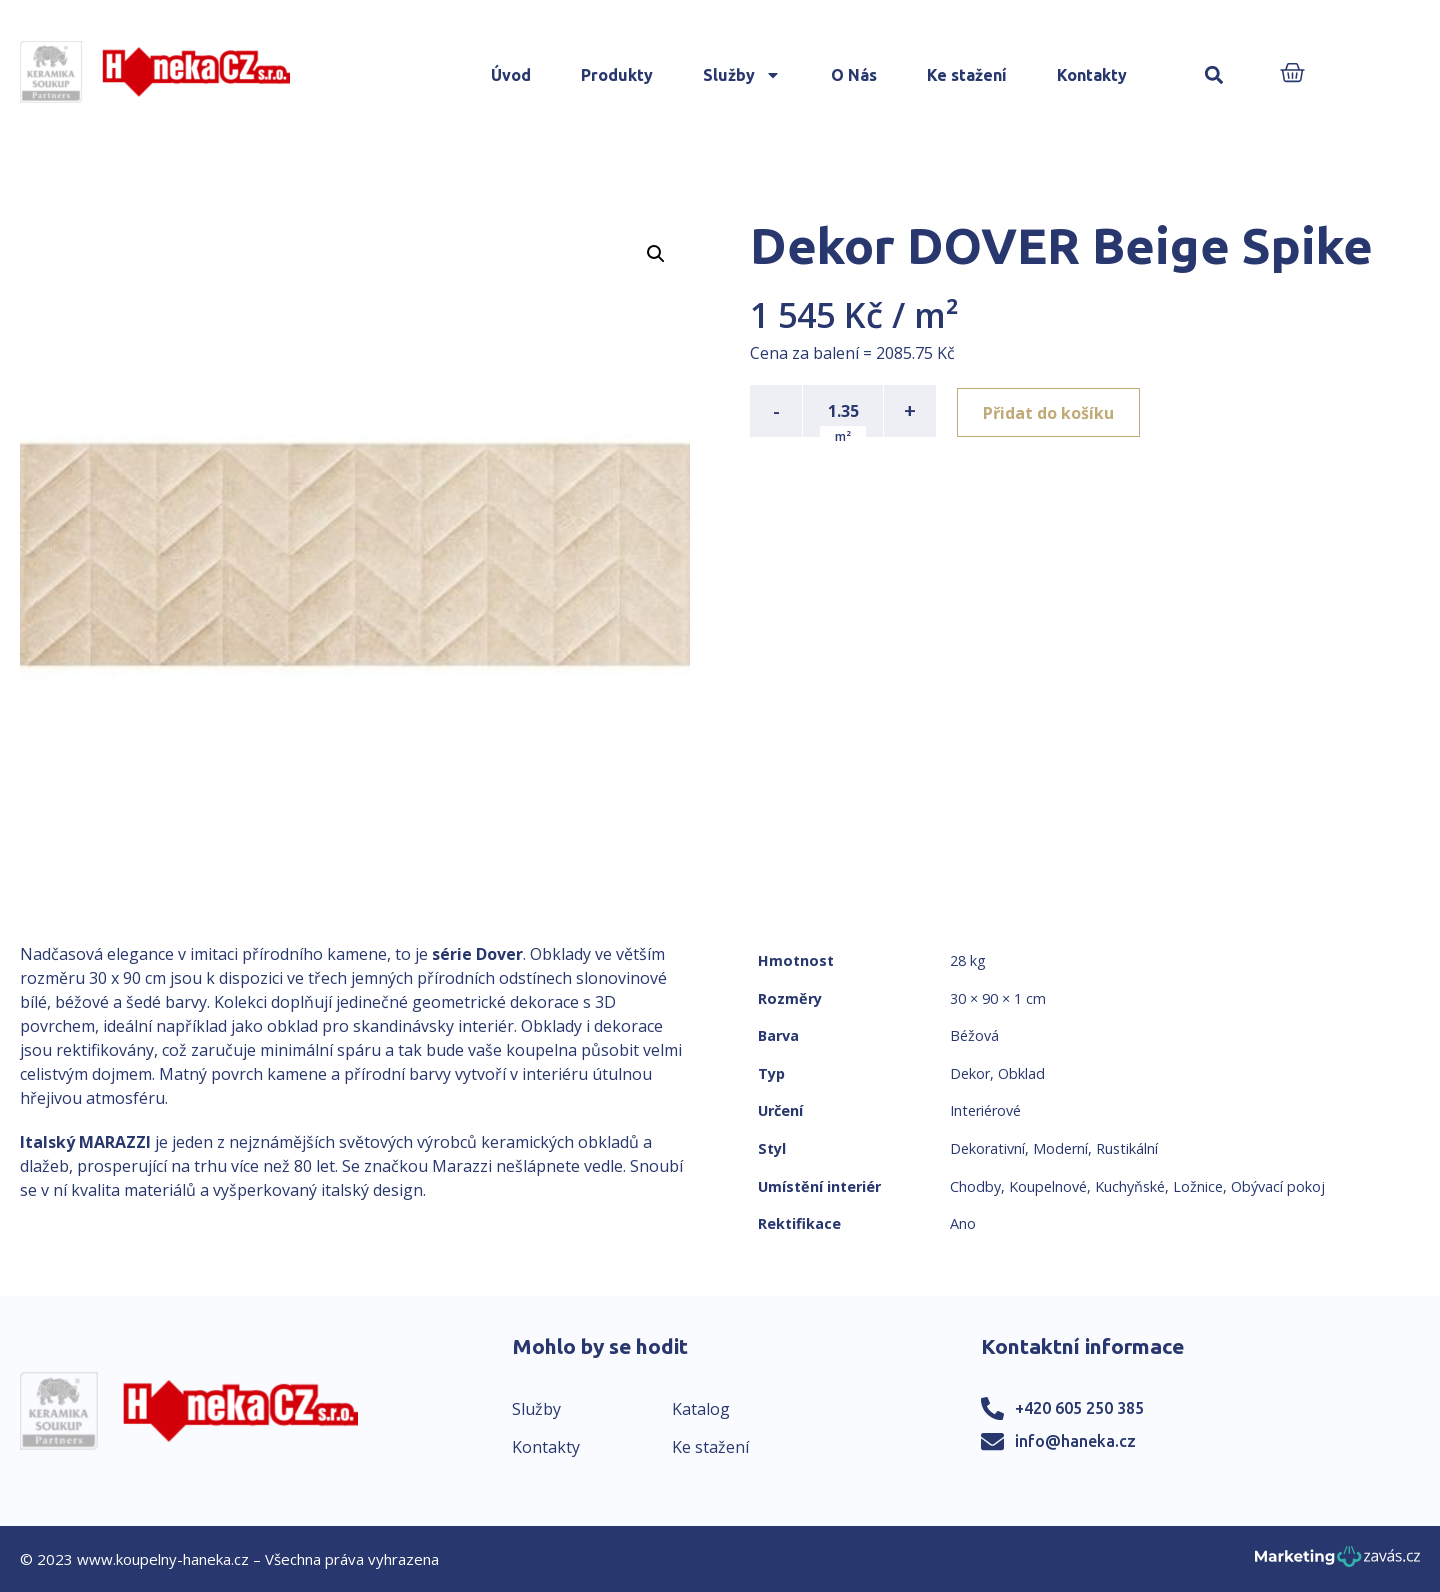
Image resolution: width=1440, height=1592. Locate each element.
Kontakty (1092, 75)
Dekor (970, 1073)
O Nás (854, 75)
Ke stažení (967, 75)
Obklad (1021, 1073)
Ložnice (1198, 1186)
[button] (1213, 75)
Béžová (974, 1035)
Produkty (617, 75)
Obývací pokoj (1278, 1186)
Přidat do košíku (1051, 411)
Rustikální (1127, 1148)
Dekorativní (987, 1148)
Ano (963, 1223)
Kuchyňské (1130, 1186)
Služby (742, 75)
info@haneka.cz (1075, 1441)
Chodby (975, 1186)
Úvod (511, 75)
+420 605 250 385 (1079, 1408)
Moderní (1060, 1148)
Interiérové (985, 1110)
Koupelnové (1048, 1186)
